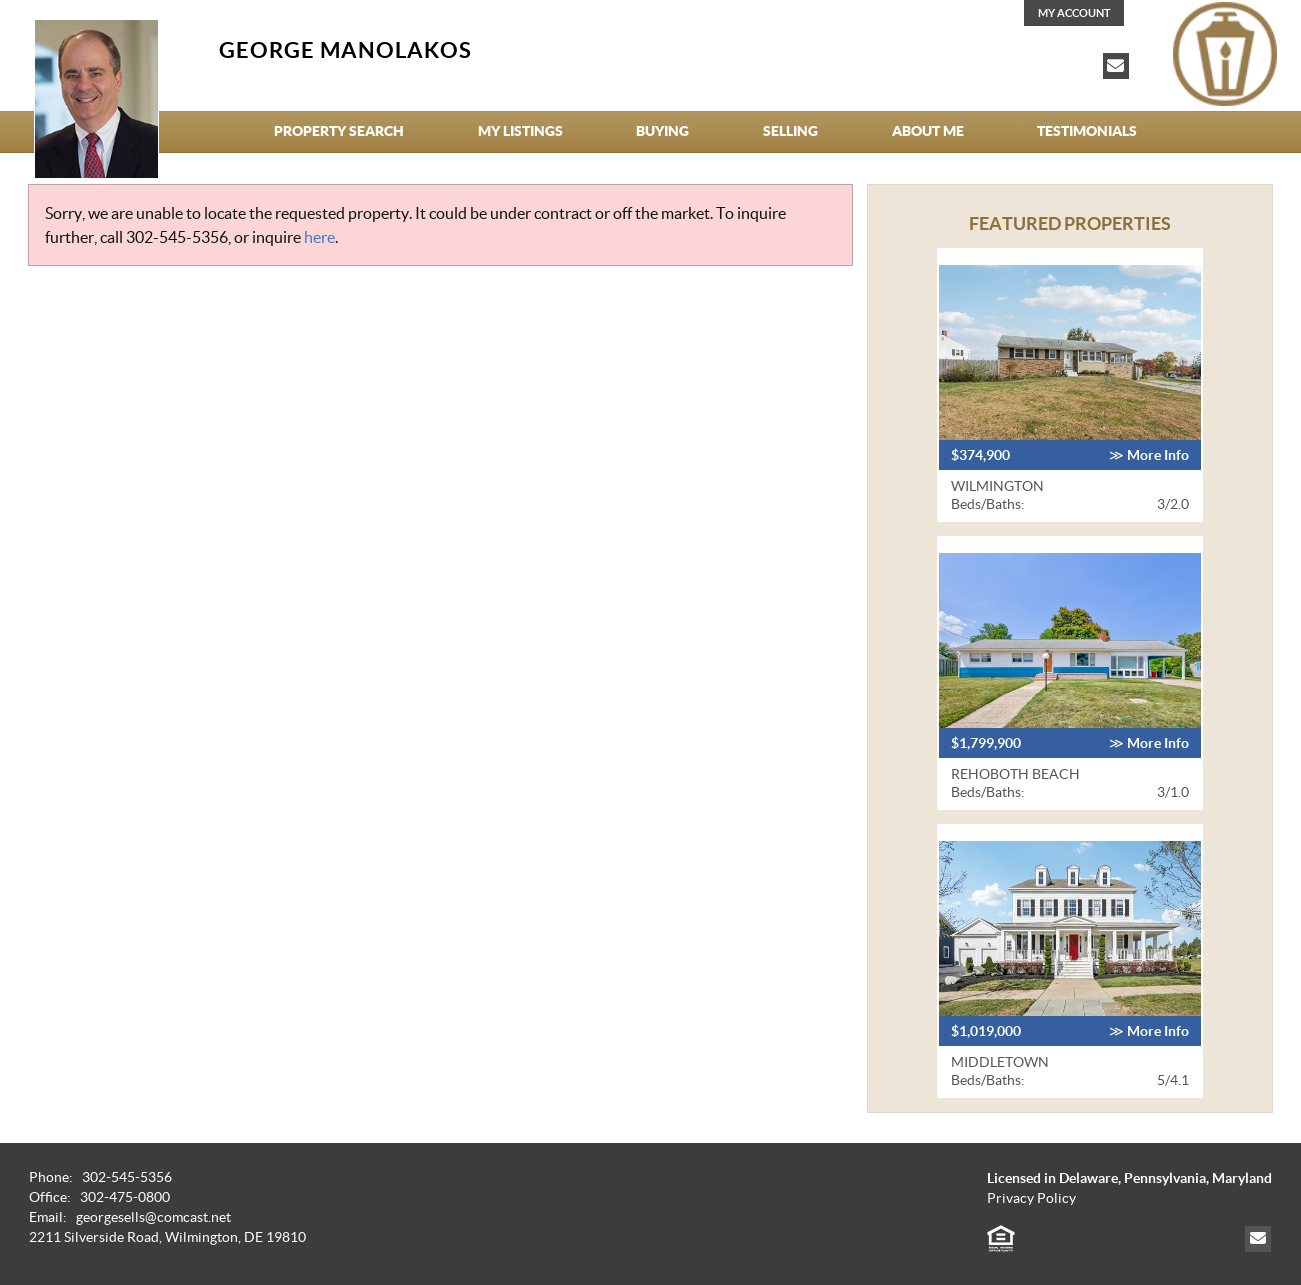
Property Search (339, 131)
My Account (1074, 13)
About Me (928, 131)
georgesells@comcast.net (153, 1217)
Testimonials (1087, 131)
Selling (790, 131)
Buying (662, 131)
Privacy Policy (1031, 1198)
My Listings (520, 131)
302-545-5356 (177, 237)
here (319, 237)
